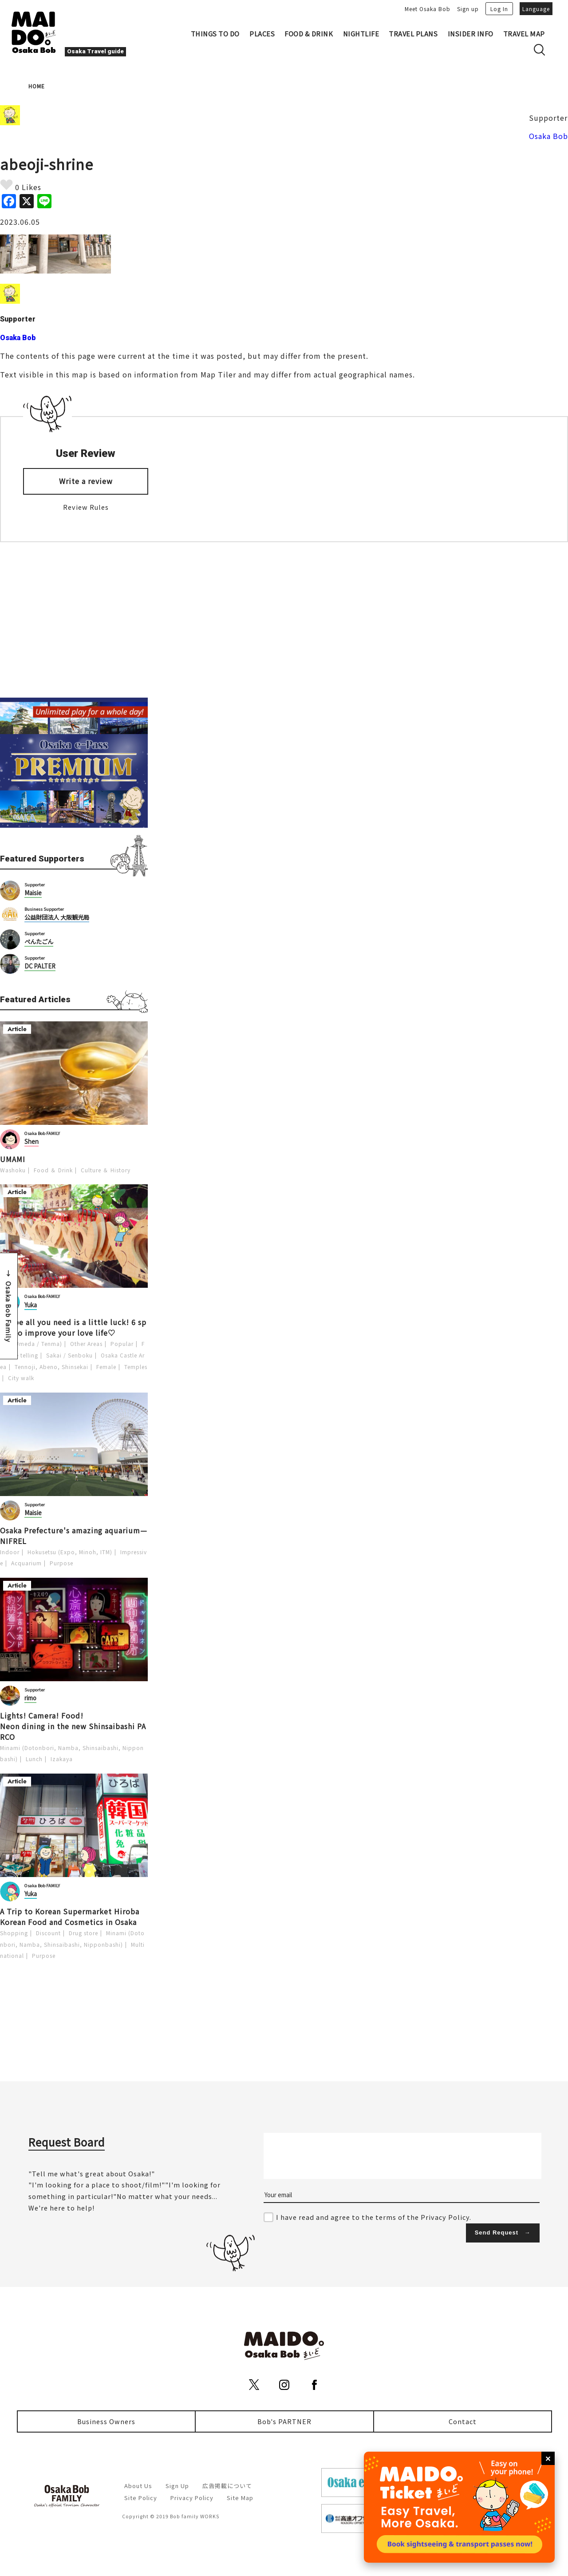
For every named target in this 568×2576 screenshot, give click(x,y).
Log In (499, 8)
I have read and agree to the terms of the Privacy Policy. (373, 2217)
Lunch (34, 1758)
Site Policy (140, 2497)
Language (536, 8)
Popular (122, 1343)
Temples (135, 1366)
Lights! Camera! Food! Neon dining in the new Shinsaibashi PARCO (73, 1726)
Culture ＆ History (105, 1170)
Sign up (468, 8)
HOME (36, 86)
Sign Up (177, 2485)
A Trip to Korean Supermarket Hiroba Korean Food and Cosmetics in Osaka (69, 1916)
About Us (138, 2485)
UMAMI (12, 1159)
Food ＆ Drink (53, 1170)
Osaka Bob (548, 136)
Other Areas (86, 1343)
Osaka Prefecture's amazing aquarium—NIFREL (73, 1535)
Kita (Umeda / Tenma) (31, 1343)
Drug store (83, 1933)
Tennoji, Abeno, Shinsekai (51, 1366)
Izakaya (62, 1758)
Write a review (86, 481)
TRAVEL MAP (524, 33)
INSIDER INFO (470, 33)
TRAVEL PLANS (413, 33)
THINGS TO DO (215, 33)
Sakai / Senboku (69, 1355)
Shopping (14, 1933)
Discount (48, 1933)
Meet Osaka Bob (427, 8)
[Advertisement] (74, 619)
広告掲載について (227, 2485)
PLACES (262, 33)
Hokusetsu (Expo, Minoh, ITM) (70, 1552)
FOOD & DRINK (308, 33)
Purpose (61, 1563)
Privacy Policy (191, 2497)
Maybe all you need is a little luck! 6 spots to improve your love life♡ (73, 1327)
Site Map (240, 2497)
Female (106, 1366)
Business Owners (106, 2421)
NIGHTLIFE (361, 33)
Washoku (13, 1170)
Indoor (10, 1552)
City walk (21, 1377)
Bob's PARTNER (284, 2421)
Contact (463, 2421)
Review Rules (86, 507)
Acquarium (26, 1563)
